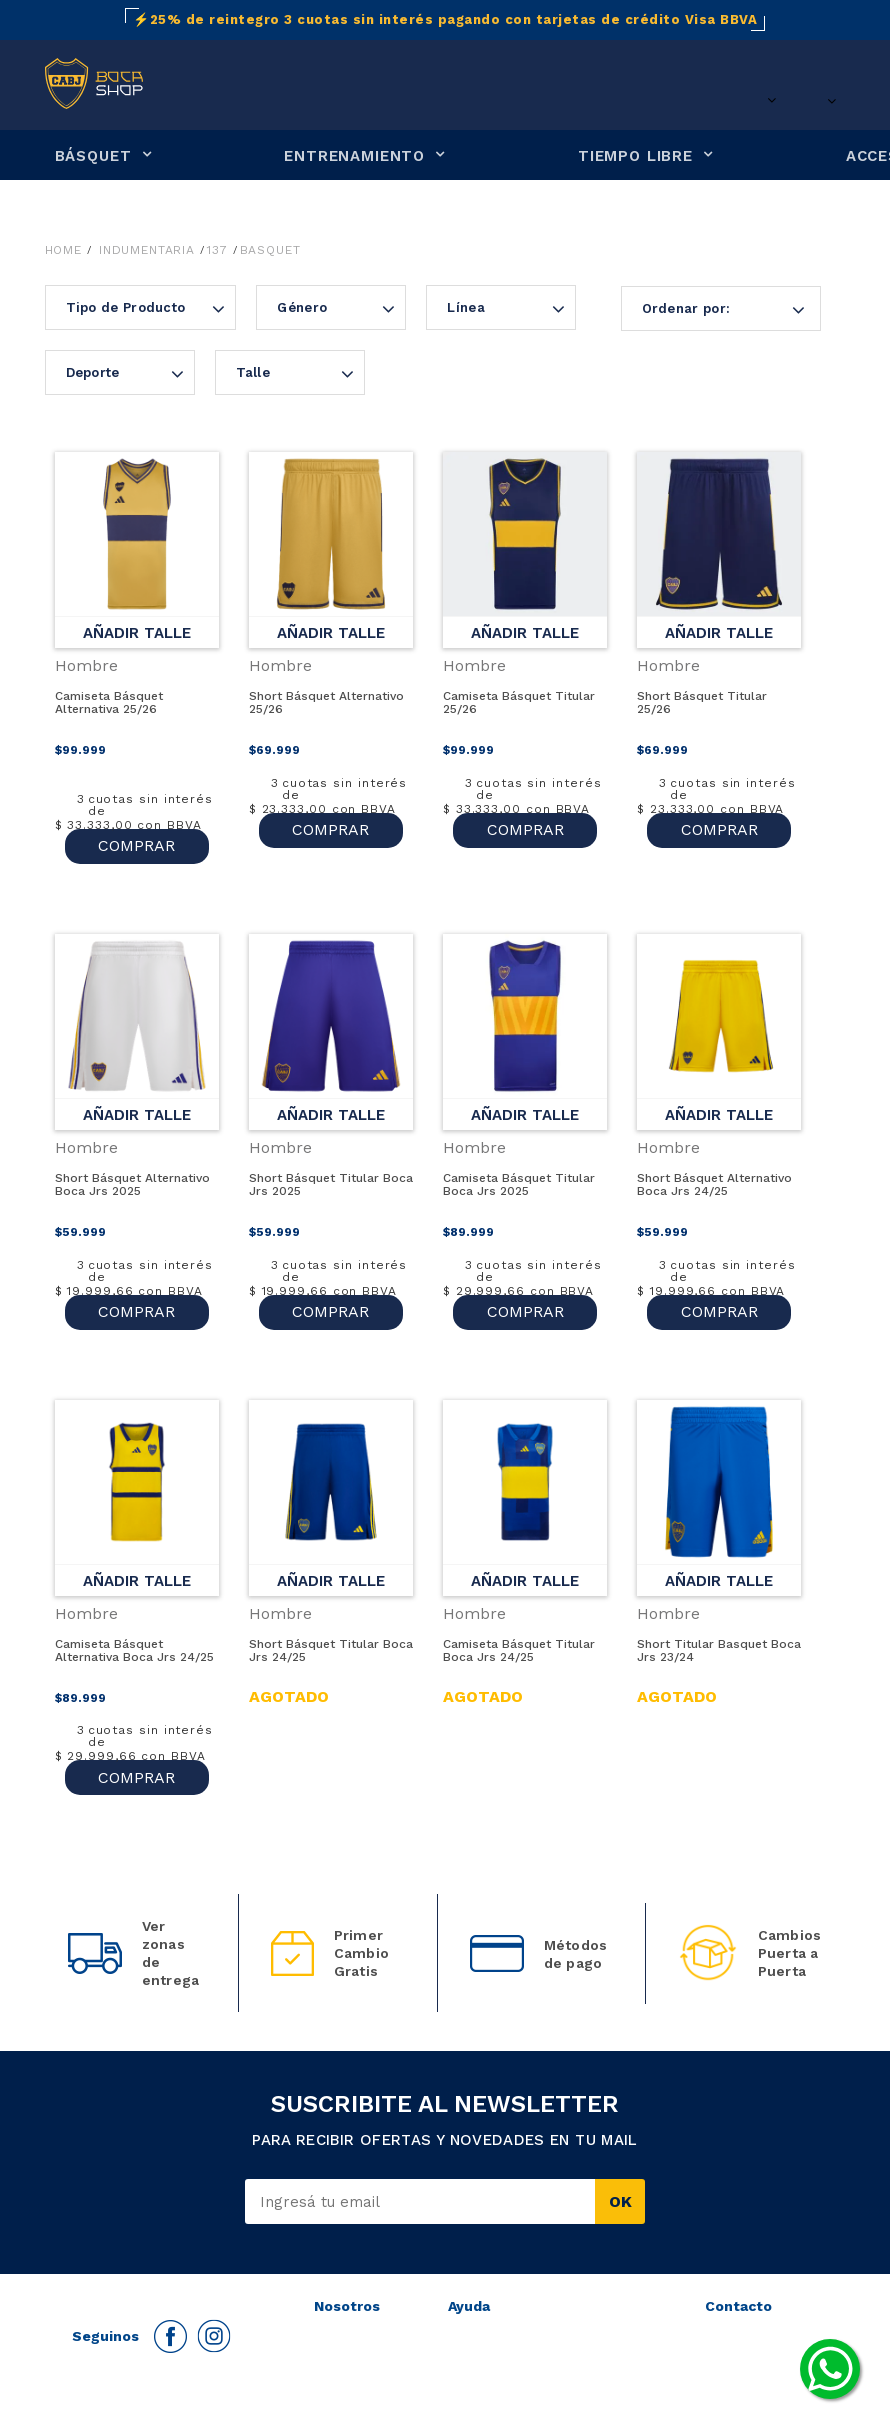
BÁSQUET (93, 156)
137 (217, 250)
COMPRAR (136, 829)
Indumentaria (147, 250)
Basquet (270, 250)
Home (63, 250)
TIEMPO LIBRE (635, 156)
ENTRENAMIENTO (354, 156)
